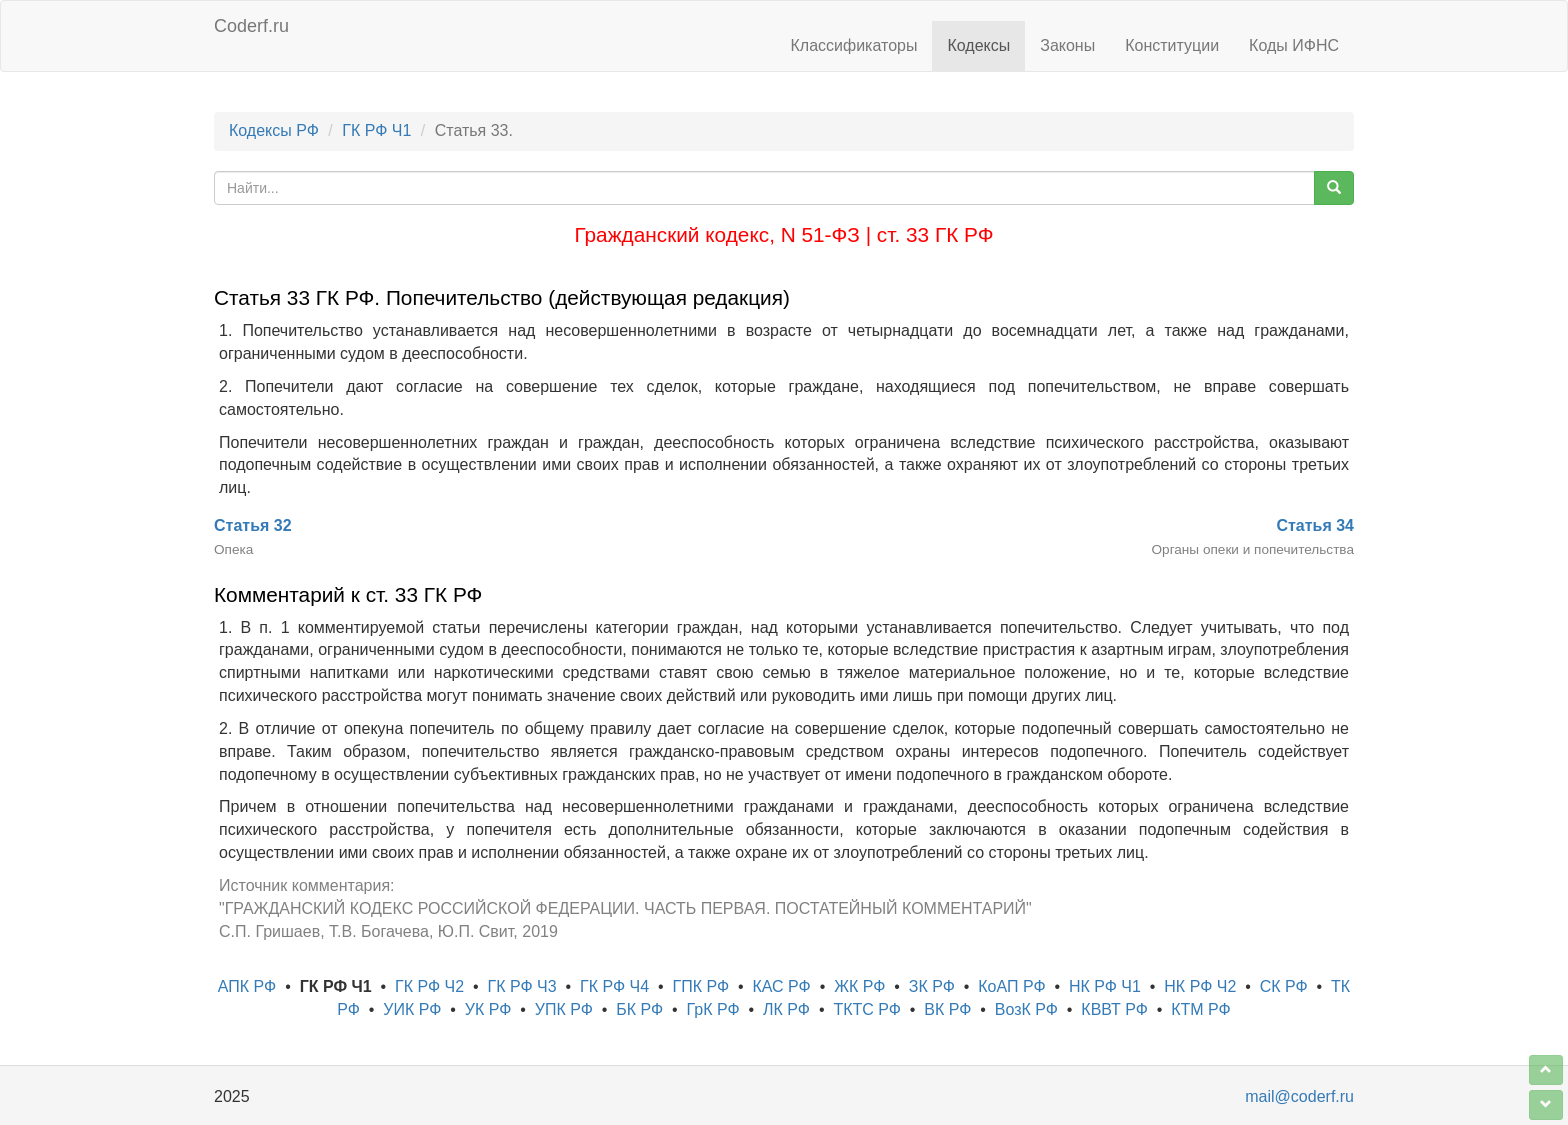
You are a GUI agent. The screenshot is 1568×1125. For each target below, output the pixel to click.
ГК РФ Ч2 (429, 986)
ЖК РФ (859, 986)
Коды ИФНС (1294, 45)
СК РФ (1284, 986)
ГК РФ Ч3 (522, 986)
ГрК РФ (713, 1009)
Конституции (1172, 45)
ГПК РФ (700, 986)
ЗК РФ (932, 986)
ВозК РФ (1026, 1009)
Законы (1067, 45)
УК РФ (488, 1009)
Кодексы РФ (274, 130)
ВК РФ (947, 1009)
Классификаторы (854, 45)
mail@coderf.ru (1299, 1096)
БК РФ (639, 1009)
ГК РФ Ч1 (376, 130)
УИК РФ (412, 1009)
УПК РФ (564, 1009)
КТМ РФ (1201, 1009)
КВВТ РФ (1114, 1009)
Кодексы (978, 45)
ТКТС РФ (867, 1009)
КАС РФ (781, 986)
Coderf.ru (251, 26)
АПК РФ (247, 986)
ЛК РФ (786, 1009)
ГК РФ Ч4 (614, 986)
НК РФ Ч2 (1200, 986)
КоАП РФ (1011, 986)
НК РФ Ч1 (1105, 986)
